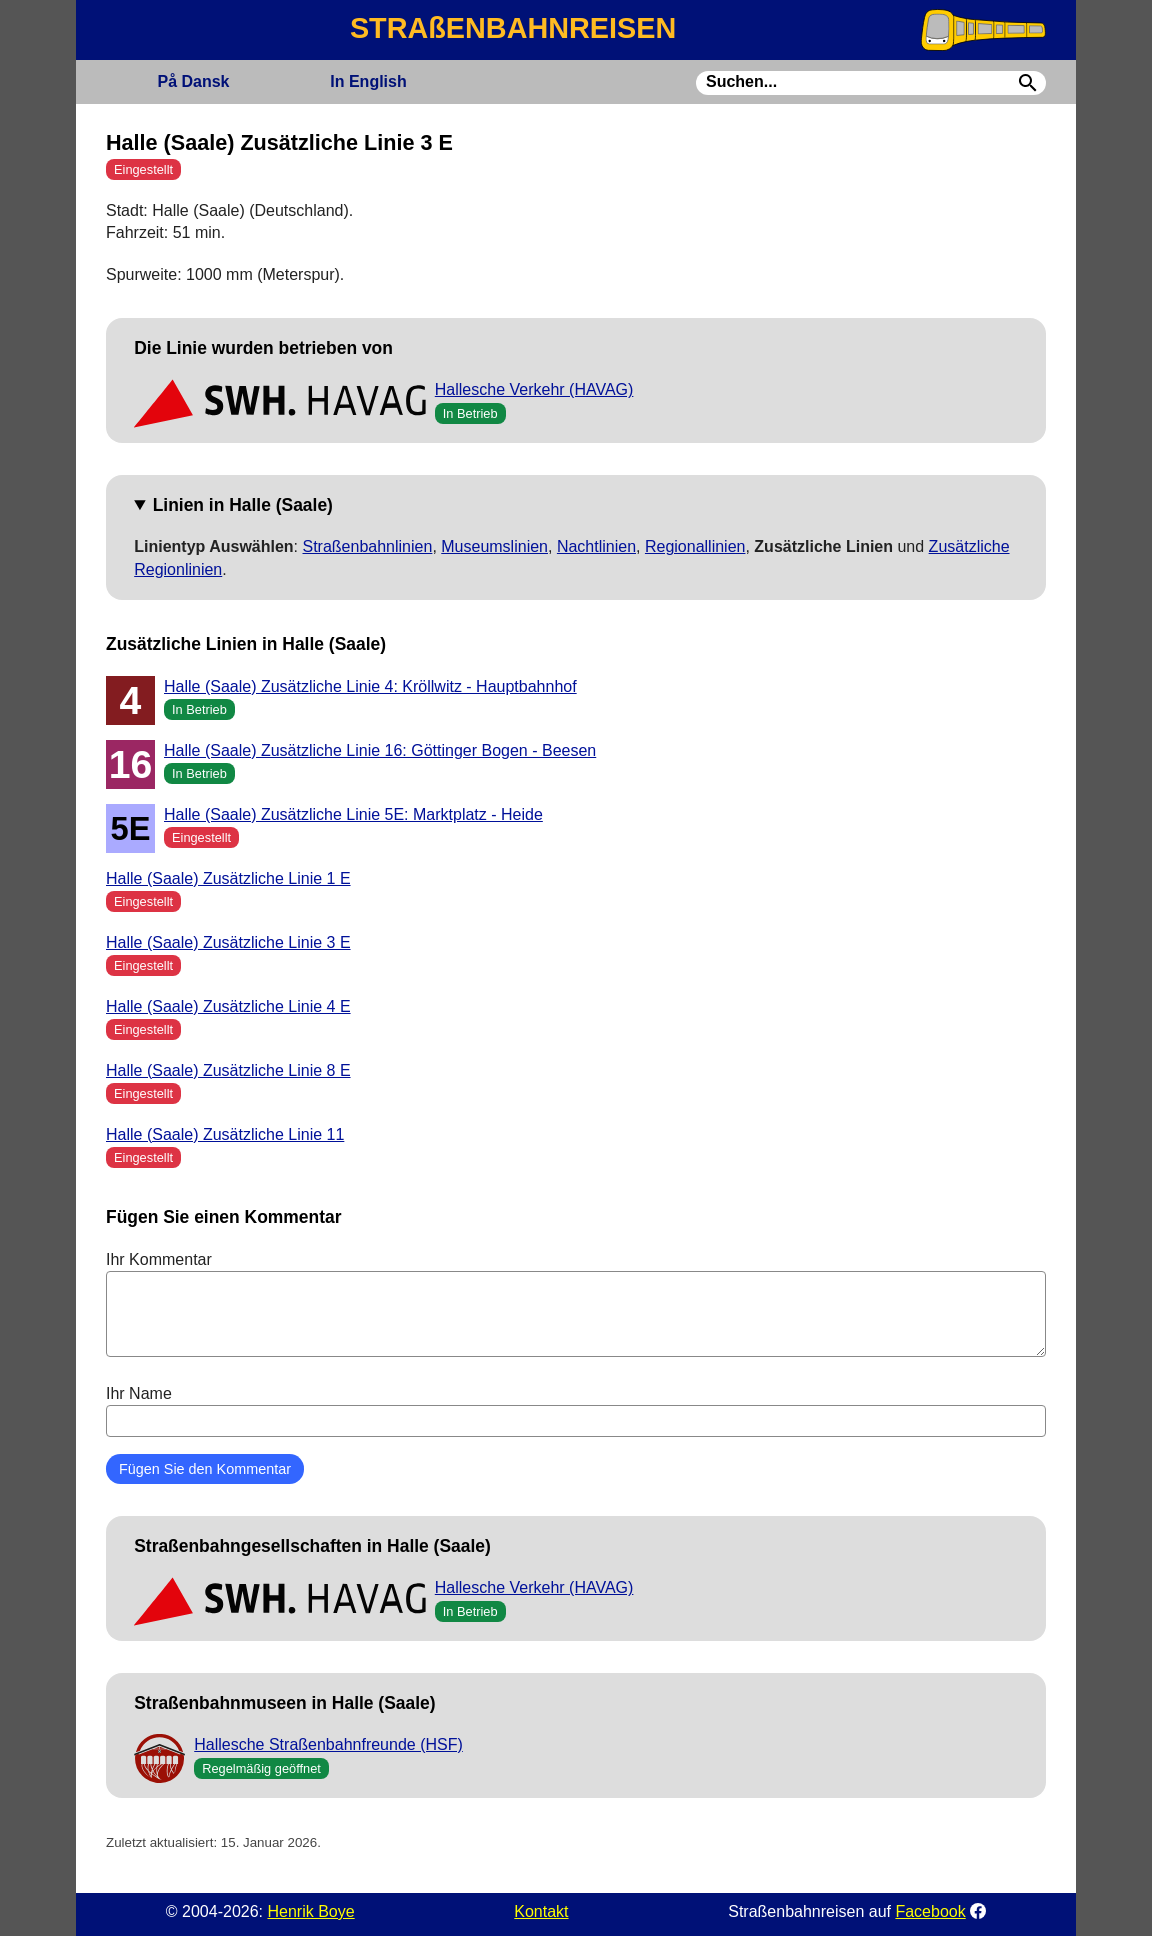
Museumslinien (494, 546)
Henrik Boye (310, 1911)
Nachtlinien (596, 546)
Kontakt (541, 1911)
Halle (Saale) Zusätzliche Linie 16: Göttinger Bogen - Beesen (380, 750)
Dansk (193, 81)
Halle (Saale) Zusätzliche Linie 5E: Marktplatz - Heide (353, 814)
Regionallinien (695, 546)
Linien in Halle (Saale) (243, 505)
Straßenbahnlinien (368, 546)
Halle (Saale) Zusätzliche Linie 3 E (228, 942)
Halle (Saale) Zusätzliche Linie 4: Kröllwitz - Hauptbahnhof (370, 686)
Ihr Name (576, 1411)
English (368, 81)
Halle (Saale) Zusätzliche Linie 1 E (228, 878)
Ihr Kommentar (576, 1304)
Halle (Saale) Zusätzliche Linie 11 (225, 1134)
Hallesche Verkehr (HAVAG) (534, 389)
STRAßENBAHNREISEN (513, 28)
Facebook (930, 1911)
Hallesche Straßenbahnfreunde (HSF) (328, 1744)
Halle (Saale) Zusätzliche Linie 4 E (228, 1006)
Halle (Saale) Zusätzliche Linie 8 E (228, 1070)
